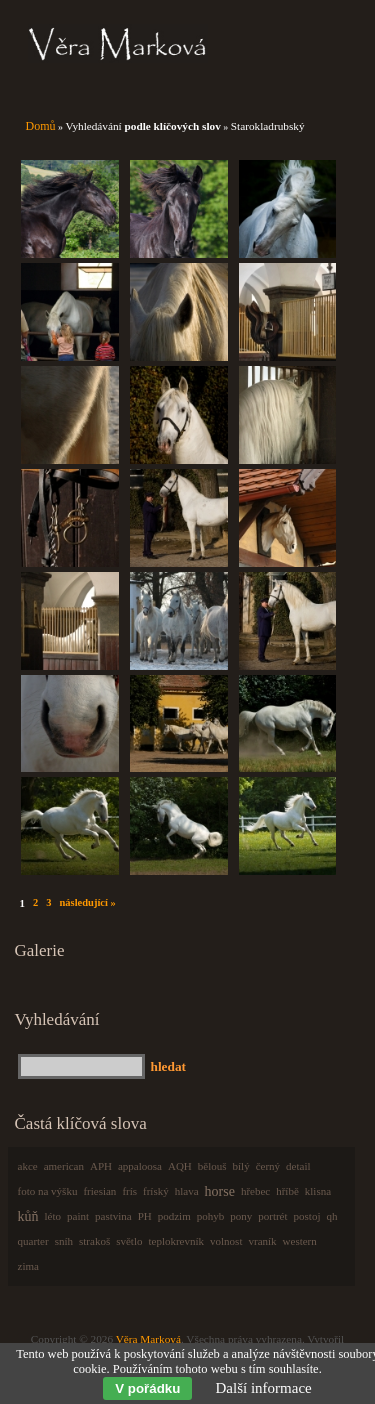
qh (331, 1216)
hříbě (287, 1191)
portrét (272, 1216)
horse (220, 1191)
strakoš (94, 1241)
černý (268, 1166)
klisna (318, 1191)
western (300, 1241)
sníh (64, 1241)
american (64, 1166)
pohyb (211, 1216)
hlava (187, 1191)
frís (129, 1191)
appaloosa (140, 1166)
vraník (262, 1241)
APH (101, 1166)
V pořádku (147, 1388)
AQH (180, 1166)
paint (78, 1216)
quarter (33, 1241)
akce (28, 1166)
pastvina (113, 1216)
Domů (41, 126)
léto (53, 1216)
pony (241, 1216)
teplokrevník (176, 1241)
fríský (156, 1191)
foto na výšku (48, 1191)
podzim (174, 1216)
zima (28, 1266)
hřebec (255, 1191)
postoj (307, 1216)
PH (145, 1216)
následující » (87, 902)
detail (298, 1166)
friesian (99, 1191)
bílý (241, 1166)
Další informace (264, 1388)
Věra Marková (148, 1339)
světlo (129, 1241)
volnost (226, 1241)
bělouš (212, 1166)
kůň (28, 1216)
